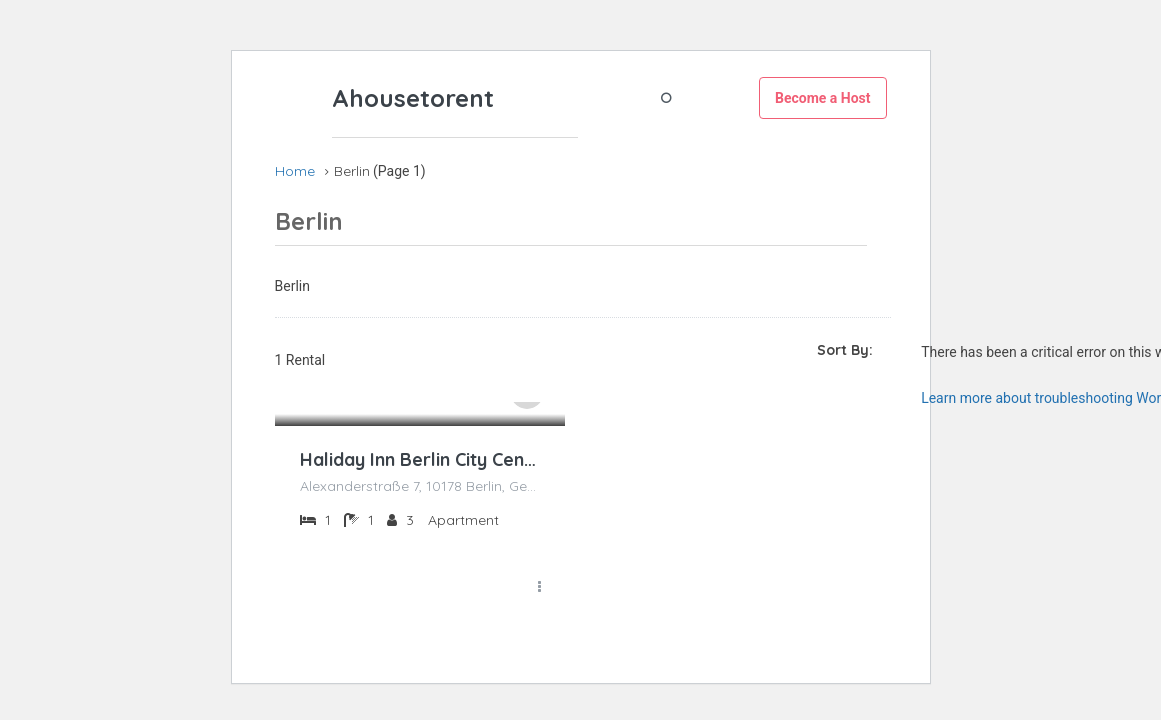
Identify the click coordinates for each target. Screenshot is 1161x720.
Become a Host (823, 98)
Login (628, 97)
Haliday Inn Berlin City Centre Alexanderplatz (420, 459)
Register (714, 97)
